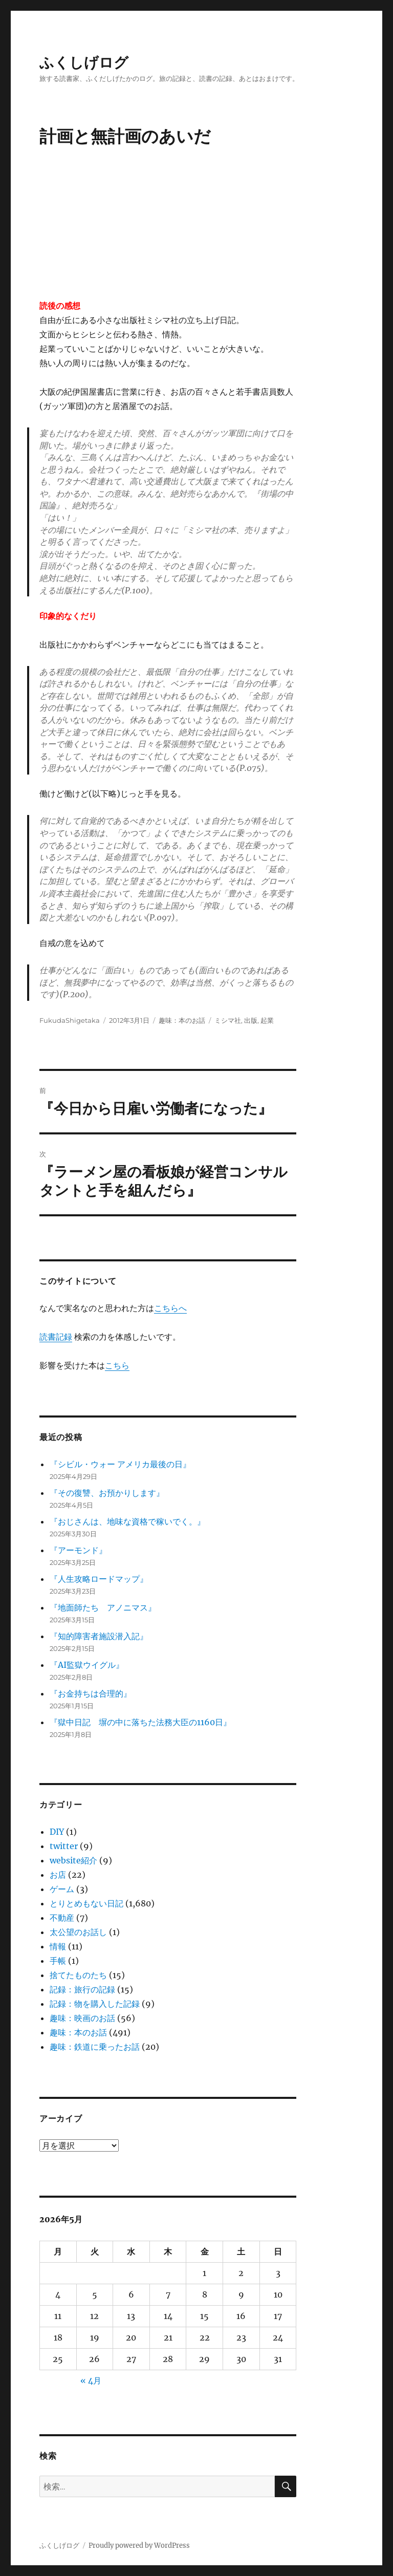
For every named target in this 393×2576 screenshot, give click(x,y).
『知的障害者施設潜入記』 (99, 1636)
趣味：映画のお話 (82, 2018)
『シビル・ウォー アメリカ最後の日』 (120, 1464)
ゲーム (62, 1889)
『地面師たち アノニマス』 (103, 1607)
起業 (267, 1020)
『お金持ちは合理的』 (91, 1693)
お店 (58, 1875)
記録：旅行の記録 (82, 1989)
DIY (57, 1832)
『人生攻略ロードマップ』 (99, 1579)
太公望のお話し (78, 1932)
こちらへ (170, 1308)
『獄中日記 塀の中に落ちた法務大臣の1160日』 (140, 1722)
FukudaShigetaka (69, 1020)
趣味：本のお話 (182, 1020)
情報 (58, 1946)
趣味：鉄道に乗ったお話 (95, 2047)
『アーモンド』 (78, 1550)
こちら (117, 1365)
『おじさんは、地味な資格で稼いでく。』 (127, 1521)
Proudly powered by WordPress (139, 2545)
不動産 (62, 1918)
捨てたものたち (78, 1975)
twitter (64, 1846)
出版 (250, 1020)
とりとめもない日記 (86, 1903)
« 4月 (90, 2380)
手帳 (58, 1961)
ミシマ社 (227, 1020)
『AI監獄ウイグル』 (87, 1665)
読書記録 (55, 1337)
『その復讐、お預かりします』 (107, 1493)
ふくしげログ (83, 62)
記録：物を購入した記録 (95, 2004)
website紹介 (73, 1860)
